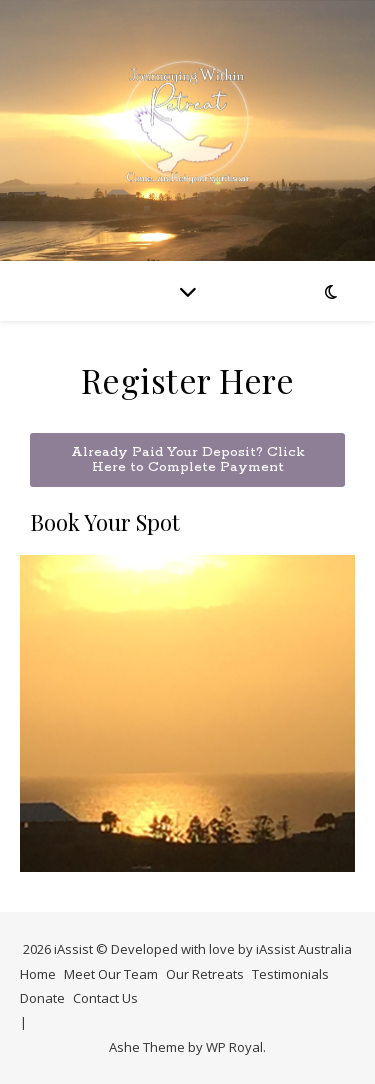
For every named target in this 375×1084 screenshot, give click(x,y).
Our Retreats (205, 974)
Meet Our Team (111, 974)
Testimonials (290, 974)
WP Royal (234, 1047)
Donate (42, 998)
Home (38, 974)
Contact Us (105, 998)
